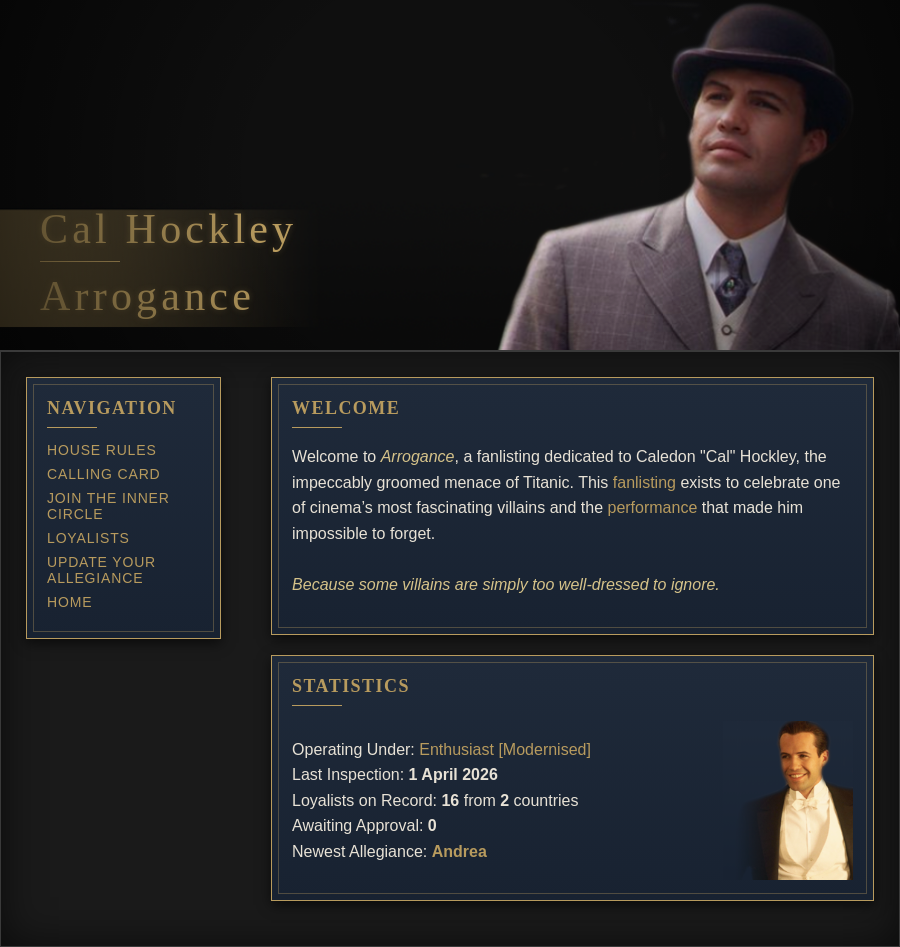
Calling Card (104, 474)
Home (69, 602)
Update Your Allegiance (101, 570)
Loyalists (88, 538)
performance (652, 507)
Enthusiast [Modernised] (505, 749)
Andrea (459, 851)
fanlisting (644, 482)
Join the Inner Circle (108, 506)
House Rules (102, 450)
